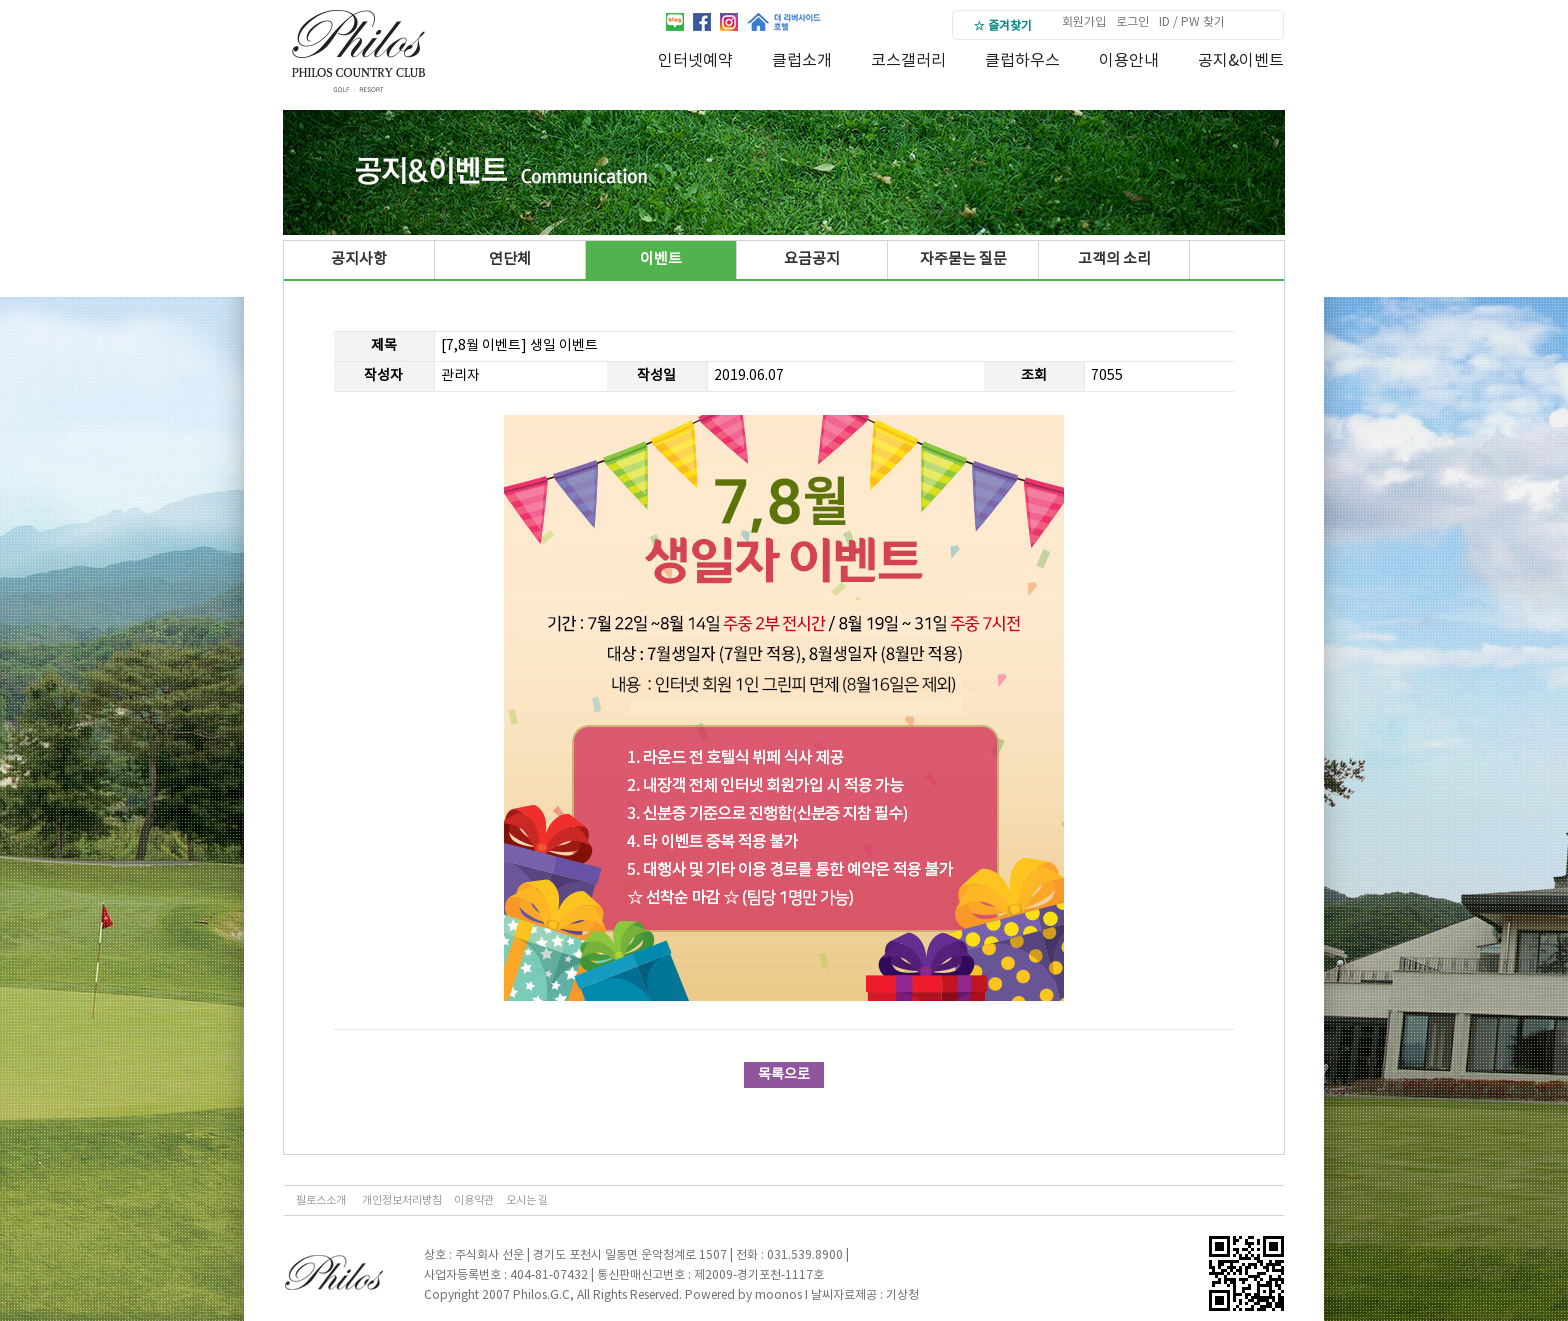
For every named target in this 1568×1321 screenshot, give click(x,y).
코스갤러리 (908, 61)
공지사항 (359, 259)
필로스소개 (321, 1200)
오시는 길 (527, 1200)
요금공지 (812, 259)
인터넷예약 (695, 61)
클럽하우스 (1022, 61)
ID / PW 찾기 (1192, 22)
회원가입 (1084, 22)
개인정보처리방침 (402, 1200)
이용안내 (1129, 61)
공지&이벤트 (1241, 61)
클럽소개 (802, 61)
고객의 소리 (1114, 259)
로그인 (1132, 22)
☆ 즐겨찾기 (1002, 26)
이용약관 (474, 1200)
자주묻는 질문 (963, 259)
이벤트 (661, 259)
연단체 (510, 259)
